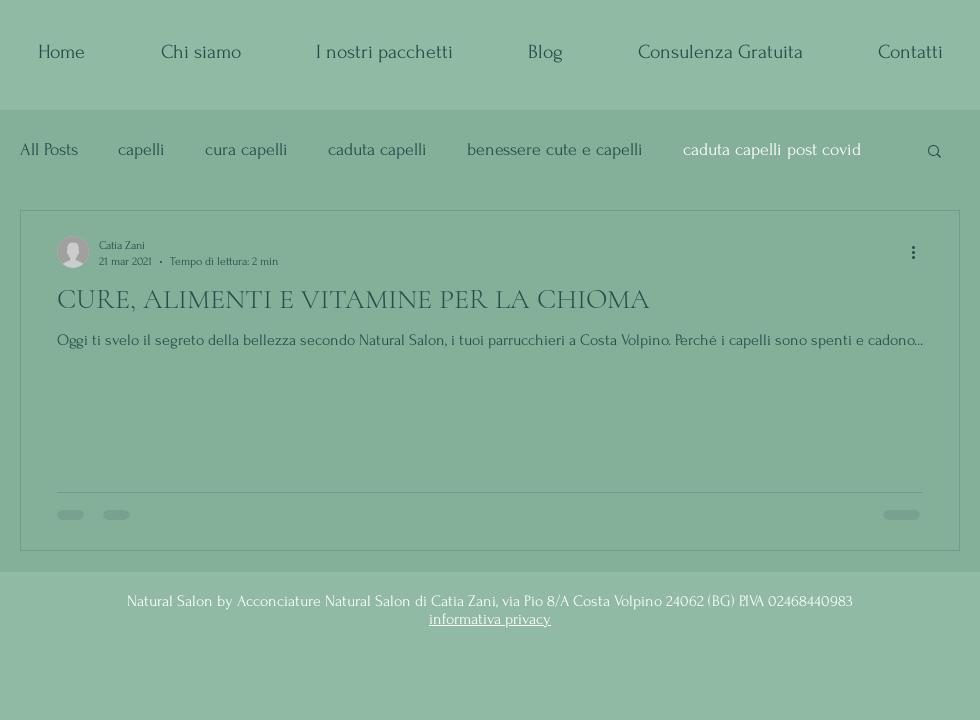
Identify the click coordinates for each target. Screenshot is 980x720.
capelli (141, 149)
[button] (934, 152)
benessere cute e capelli (555, 149)
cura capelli (246, 149)
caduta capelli (377, 149)
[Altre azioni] (920, 252)
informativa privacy (490, 619)
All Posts (49, 149)
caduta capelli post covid (772, 149)
